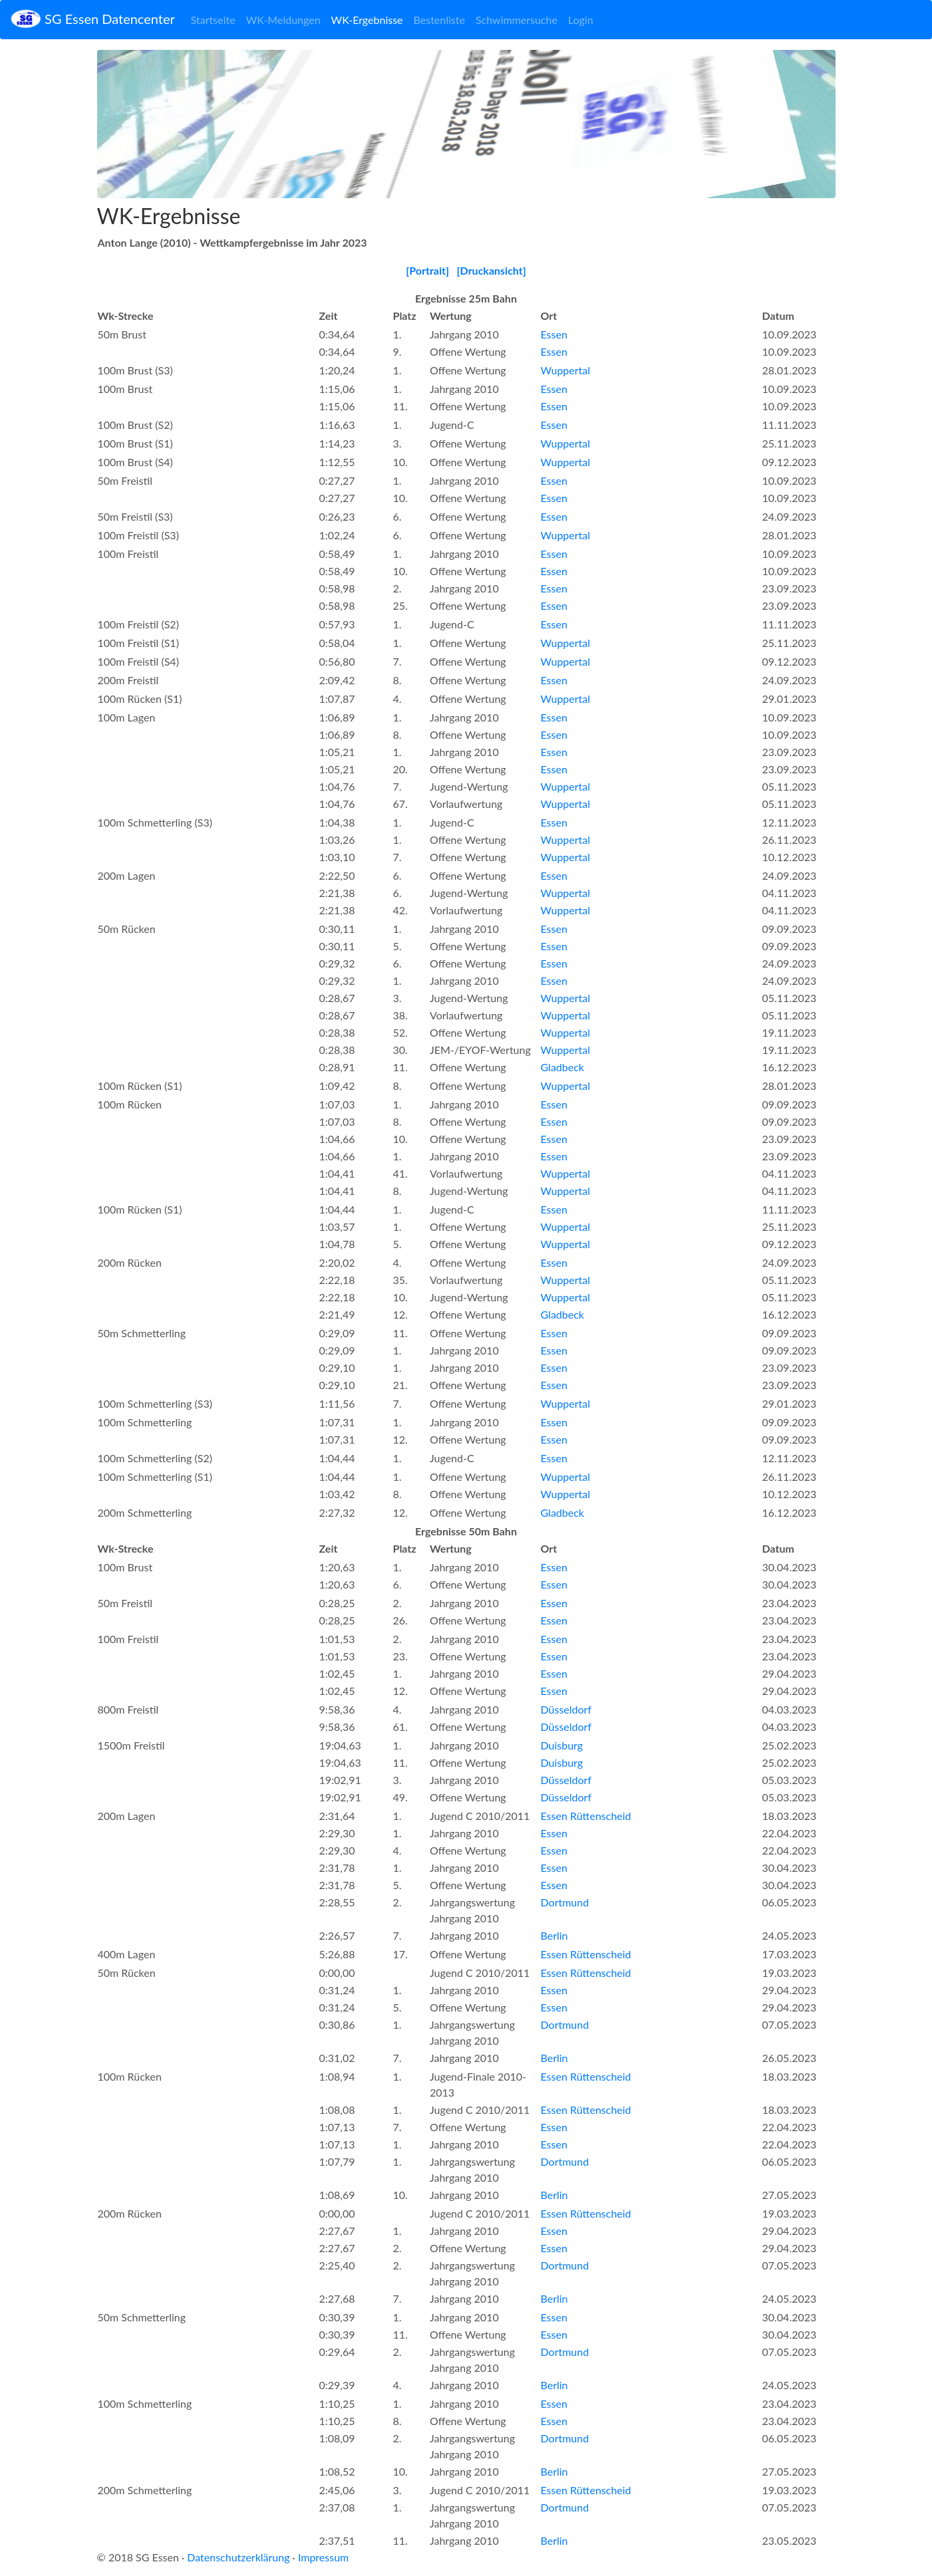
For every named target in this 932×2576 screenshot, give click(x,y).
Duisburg (562, 1745)
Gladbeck (562, 1067)
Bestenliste (439, 19)
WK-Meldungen (283, 19)
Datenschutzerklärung (238, 2557)
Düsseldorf (566, 1709)
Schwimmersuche (516, 19)
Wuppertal (566, 370)
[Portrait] (427, 270)
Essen (554, 334)
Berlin (554, 1935)
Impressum (323, 2557)
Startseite (213, 19)
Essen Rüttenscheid (586, 1815)
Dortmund (565, 1902)
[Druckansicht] (491, 270)
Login (580, 19)
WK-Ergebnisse (367, 19)
